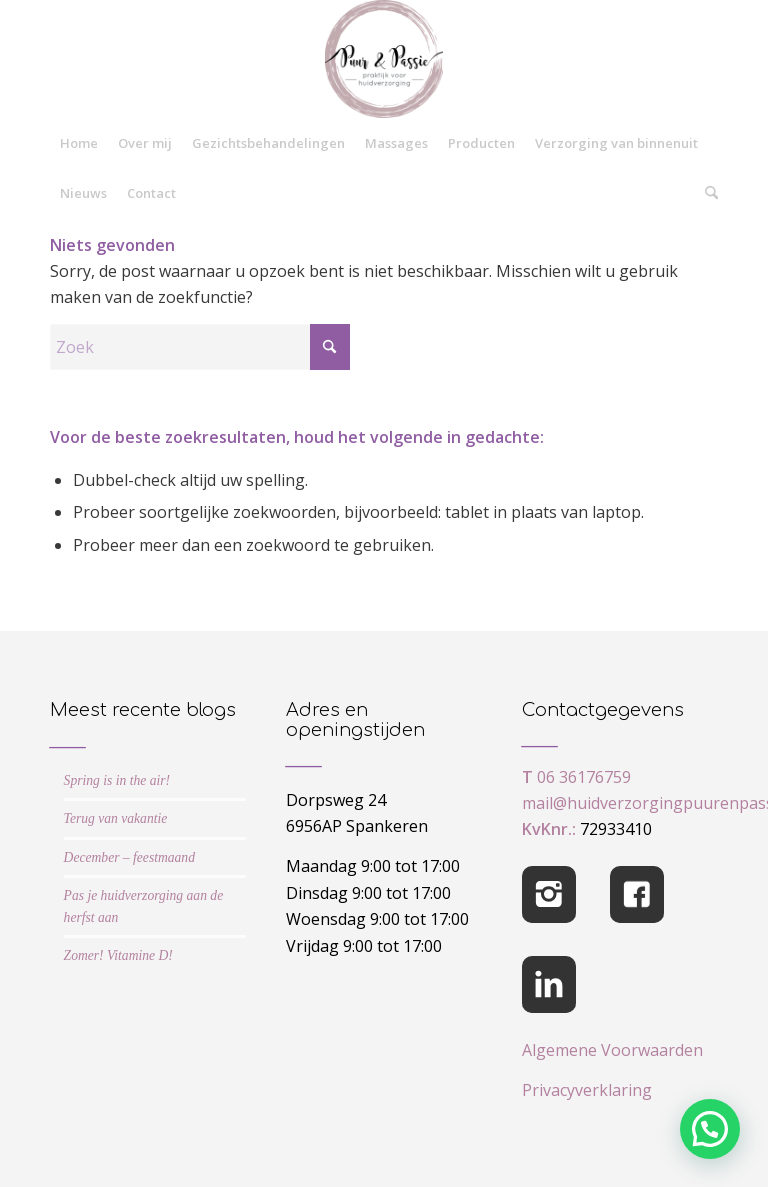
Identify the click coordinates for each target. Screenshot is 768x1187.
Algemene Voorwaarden (612, 1050)
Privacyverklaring (587, 1090)
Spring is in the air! (117, 780)
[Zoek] (706, 193)
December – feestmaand (129, 857)
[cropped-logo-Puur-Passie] (384, 59)
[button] (710, 1129)
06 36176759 (584, 777)
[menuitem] (79, 143)
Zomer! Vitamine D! (118, 955)
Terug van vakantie (116, 818)
